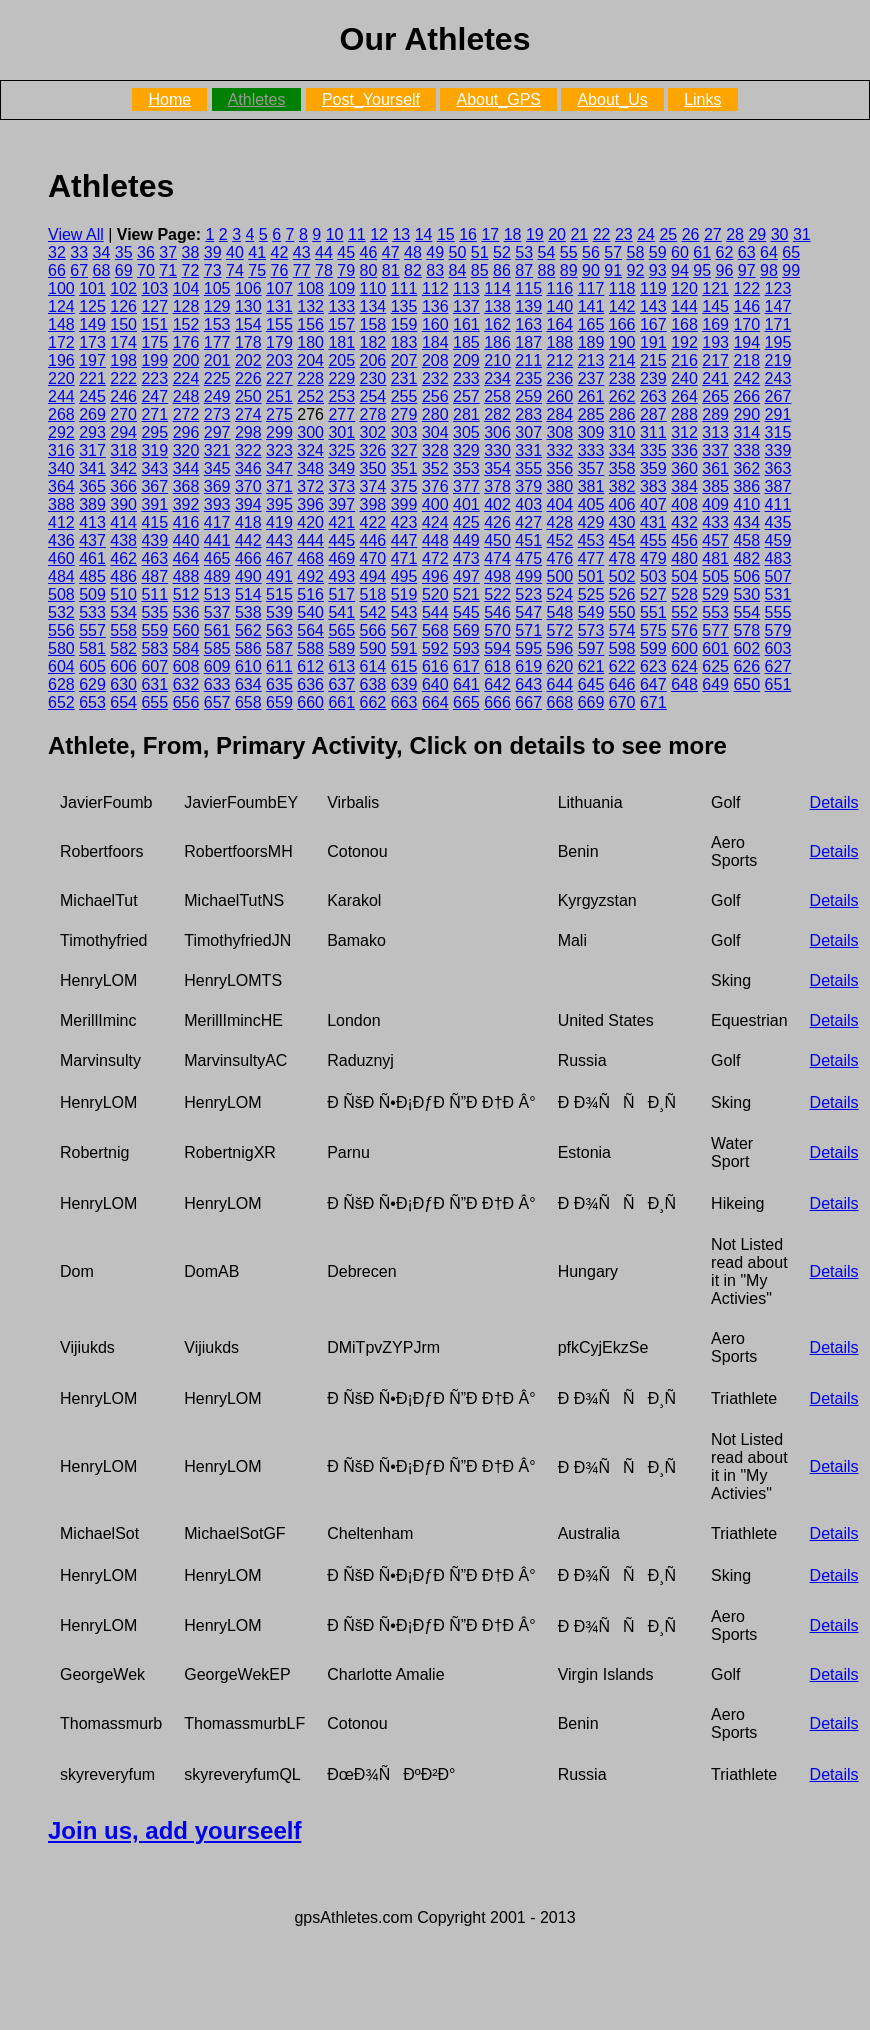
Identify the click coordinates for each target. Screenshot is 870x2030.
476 (560, 558)
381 (591, 486)
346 (248, 468)
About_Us (612, 99)
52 (502, 252)
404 (560, 504)
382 (622, 486)
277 (341, 414)
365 (92, 486)
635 (279, 684)
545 (466, 612)
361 (715, 468)
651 (778, 684)
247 (154, 396)
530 (746, 594)
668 (560, 702)
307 (528, 432)
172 (61, 342)
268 (61, 414)
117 (591, 288)
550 (622, 612)
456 (684, 540)
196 (61, 360)
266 (746, 396)
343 (154, 468)
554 (746, 612)
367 (154, 486)
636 (310, 684)
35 (124, 252)
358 (622, 468)
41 (257, 252)
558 (123, 630)
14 (424, 234)
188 (560, 342)
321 (217, 450)
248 (186, 396)
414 (123, 522)
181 (341, 342)
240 (684, 378)
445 (341, 540)
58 (636, 252)
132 (310, 306)
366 (123, 486)
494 (373, 576)
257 (466, 396)
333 (591, 450)
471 (404, 558)
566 (373, 630)
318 (123, 450)
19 (535, 234)
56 (591, 252)
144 (684, 306)
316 (61, 450)
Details (834, 802)
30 (780, 234)
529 (715, 594)
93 (658, 270)
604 (61, 666)
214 (622, 360)
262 (622, 396)
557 (92, 630)
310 (622, 432)
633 (217, 684)
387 (778, 486)
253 (341, 396)
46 (369, 252)
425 (466, 522)
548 (560, 612)
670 (622, 702)
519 (404, 594)
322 (248, 450)
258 (497, 396)
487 (154, 576)
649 (715, 684)
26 (691, 234)
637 (341, 684)
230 (373, 378)
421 (341, 522)
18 (513, 234)
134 (373, 306)
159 (404, 324)
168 (684, 324)
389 (92, 504)
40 (235, 252)
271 (154, 414)
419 (279, 522)
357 (591, 468)
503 (653, 576)
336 (684, 450)
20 (557, 234)
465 (217, 558)
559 (154, 630)
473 (466, 558)
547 (528, 612)
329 (466, 450)
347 (279, 468)
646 (622, 684)
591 (404, 648)
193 (715, 342)
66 (57, 270)
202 (248, 360)
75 (257, 270)
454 (622, 540)
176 (186, 342)
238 (622, 378)
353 (466, 468)
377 (466, 486)
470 (373, 558)
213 (591, 360)
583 (154, 648)
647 (653, 684)
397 (341, 504)
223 (154, 378)
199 (154, 360)
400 (435, 504)
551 (653, 612)
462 (123, 558)
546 (497, 612)
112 (435, 288)
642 (497, 684)
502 (622, 576)
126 (123, 306)
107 (279, 288)
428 (560, 522)
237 (591, 378)
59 (658, 252)
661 (341, 702)
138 (497, 306)
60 (680, 252)
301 (341, 432)
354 (497, 468)
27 (713, 234)
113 (466, 288)
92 (636, 270)
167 (653, 324)
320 (186, 450)
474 (497, 558)
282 (497, 414)
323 (279, 450)
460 (61, 558)
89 (569, 270)
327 (404, 450)
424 (435, 522)
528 (684, 594)
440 (186, 540)
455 (653, 540)
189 (591, 342)
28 (735, 234)
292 (61, 432)
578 (746, 630)
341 (92, 468)
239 (653, 378)
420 (310, 522)
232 (435, 378)
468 (310, 558)
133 (341, 306)
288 (684, 414)
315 (778, 432)
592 (435, 648)
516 (310, 594)
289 (715, 414)
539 (279, 612)
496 (435, 576)
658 (248, 702)
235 (528, 378)
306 (497, 432)
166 (622, 324)
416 (186, 522)
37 (168, 252)
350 (373, 468)
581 (92, 648)
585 (217, 648)
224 (186, 378)
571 (528, 630)
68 (102, 270)
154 (248, 324)
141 (591, 306)
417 (217, 522)
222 (123, 378)
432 (684, 522)
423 (404, 522)
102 (123, 288)
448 (435, 540)
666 (497, 702)
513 (217, 594)
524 (560, 594)
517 (341, 594)
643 (528, 684)
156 (310, 324)
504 (684, 576)
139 (528, 306)
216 (684, 360)
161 (466, 324)
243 (778, 378)
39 (213, 252)
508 (61, 594)
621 (591, 666)
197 (92, 360)
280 (435, 414)
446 (373, 540)
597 (591, 648)
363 (778, 468)
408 (684, 504)
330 (497, 450)
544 (435, 612)
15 (446, 234)
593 (466, 648)
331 (528, 450)
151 (154, 324)
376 (435, 486)
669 (591, 702)
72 (191, 270)
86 (502, 270)
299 (279, 432)
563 (279, 630)
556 (61, 630)
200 (186, 360)
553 (715, 612)
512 (186, 594)
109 (341, 288)
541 (341, 612)
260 (560, 396)
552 (684, 612)
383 (653, 486)
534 (123, 612)
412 (61, 522)
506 (746, 576)
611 (279, 666)
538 (248, 612)
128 (186, 306)
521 (466, 594)
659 (279, 702)
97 (747, 270)
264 (684, 396)
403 (528, 504)
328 (435, 450)
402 (497, 504)
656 (186, 702)
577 (715, 630)
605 (92, 666)
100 (61, 288)
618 (497, 666)
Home (169, 99)
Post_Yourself (371, 99)
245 (92, 396)
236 (560, 378)
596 (560, 648)
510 (123, 594)
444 (310, 540)
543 (404, 612)
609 (217, 666)
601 (715, 648)
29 (757, 234)
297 (217, 432)
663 (404, 702)
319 (154, 450)
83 (435, 270)
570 (497, 630)
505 (715, 576)
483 (778, 558)
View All (76, 234)
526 (622, 594)
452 (560, 540)
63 (747, 252)
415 (154, 522)
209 (466, 360)
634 (248, 684)
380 (560, 486)
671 (653, 702)
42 (280, 252)
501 (591, 576)
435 (778, 522)
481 (715, 558)
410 (746, 504)
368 (186, 486)
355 (528, 468)
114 (497, 288)
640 (435, 684)
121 (715, 288)
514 (248, 594)
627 (778, 666)
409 (715, 504)
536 (186, 612)
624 (684, 666)
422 (373, 522)
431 (653, 522)
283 (528, 414)
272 (186, 414)
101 (92, 288)
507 (778, 576)
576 (684, 630)
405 (591, 504)
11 (357, 234)
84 (458, 270)
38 (191, 252)
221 (92, 378)
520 (435, 594)
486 (123, 576)
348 (310, 468)
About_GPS (498, 99)
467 (279, 558)
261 (591, 396)
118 (622, 288)
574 (622, 630)
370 (248, 486)
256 (435, 396)
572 (560, 630)
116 (560, 288)
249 (217, 396)
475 (528, 558)
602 (746, 648)
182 (373, 342)
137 (466, 306)
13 (401, 234)
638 (373, 684)
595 (528, 648)
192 (684, 342)
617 (466, 666)
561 (217, 630)
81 (391, 270)
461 (92, 558)
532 (61, 612)
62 (725, 252)
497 (466, 576)
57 (613, 252)
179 (279, 342)
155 (279, 324)
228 (310, 378)
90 (591, 270)
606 (123, 666)
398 (373, 504)
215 (653, 360)
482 (746, 558)
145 (715, 306)
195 (778, 342)
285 (591, 414)
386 (746, 486)
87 (524, 270)
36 (146, 252)
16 (468, 234)
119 (653, 288)
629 (92, 684)
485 (92, 576)
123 (778, 288)
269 (92, 414)
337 (715, 450)
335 (653, 450)
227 (279, 378)
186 (497, 342)
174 (123, 342)
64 (769, 252)
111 (404, 288)
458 (746, 540)
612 (310, 666)
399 (404, 504)
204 (310, 360)
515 (279, 594)
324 (310, 450)
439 (154, 540)
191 (653, 342)
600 (684, 648)
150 (123, 324)
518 (373, 594)
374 (373, 486)
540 (310, 612)
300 (310, 432)
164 (560, 324)
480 (684, 558)
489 (217, 576)
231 (404, 378)
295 (154, 432)
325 (341, 450)
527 (653, 594)
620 (560, 666)
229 (341, 378)
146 (746, 306)
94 (680, 270)
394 (248, 504)
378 (497, 486)
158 (373, 324)
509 (92, 594)
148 (61, 324)
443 (279, 540)
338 (746, 450)
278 (373, 414)
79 (346, 270)
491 (279, 576)
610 (248, 666)
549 (591, 612)
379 (528, 486)
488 (186, 576)
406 (622, 504)
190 (622, 342)
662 (373, 702)
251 (279, 396)
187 (528, 342)
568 (435, 630)
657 (217, 702)
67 (79, 270)
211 (528, 360)
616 (435, 666)
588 (310, 648)
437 (92, 540)
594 (497, 648)
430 (622, 522)
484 (61, 576)
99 (791, 270)
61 (702, 252)
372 (310, 486)
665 (466, 702)
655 (154, 702)
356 (560, 468)
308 (560, 432)
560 (186, 630)
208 (435, 360)
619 (528, 666)
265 (715, 396)
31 (802, 234)
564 (310, 630)
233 (466, 378)
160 (435, 324)
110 (373, 288)
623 (653, 666)
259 (528, 396)
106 (248, 288)
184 (435, 342)
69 (124, 270)
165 (591, 324)
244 (61, 396)
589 (341, 648)
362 (746, 468)
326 (373, 450)
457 (715, 540)
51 (480, 252)
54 (547, 252)
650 (746, 684)
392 (186, 504)
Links (702, 99)
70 (146, 270)
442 (248, 540)
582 (123, 648)
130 (248, 306)
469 (341, 558)
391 (154, 504)
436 (61, 540)
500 (560, 576)
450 (497, 540)
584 (186, 648)
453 (591, 540)
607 (154, 666)
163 (528, 324)
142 (622, 306)
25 (668, 234)
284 (559, 414)
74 (235, 270)
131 (279, 306)
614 (373, 666)
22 (602, 234)
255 (404, 396)
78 (324, 270)
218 (746, 360)
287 (653, 414)
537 (217, 612)
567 (404, 630)
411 (778, 504)
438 (123, 540)
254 (373, 396)
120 (684, 288)
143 (653, 306)
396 (310, 504)
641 (466, 684)
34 (102, 252)
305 (466, 432)
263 (653, 396)
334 (622, 450)
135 (404, 306)
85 (480, 270)
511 (154, 594)
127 (154, 306)
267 (778, 396)
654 (123, 702)
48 (413, 252)
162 (497, 324)
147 (778, 306)
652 (61, 702)
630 (123, 684)
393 (217, 504)
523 (528, 594)
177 (217, 342)
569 (466, 630)
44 (324, 252)
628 (61, 684)
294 (123, 432)
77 (302, 270)
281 (466, 414)
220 (61, 378)
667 (528, 702)
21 (579, 234)
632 (186, 684)
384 (684, 486)
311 (653, 432)
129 (217, 306)
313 (715, 432)
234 (497, 378)
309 (591, 432)
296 (186, 432)
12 (379, 234)
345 (217, 468)
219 (778, 360)
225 (217, 378)
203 (279, 360)
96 (725, 270)
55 (569, 252)
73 (213, 270)
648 (684, 684)
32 (57, 252)
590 (373, 648)
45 (346, 252)
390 (123, 504)
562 (248, 630)
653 (92, 702)
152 (186, 324)
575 (653, 630)
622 (622, 666)
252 (310, 396)
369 (217, 486)
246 (123, 396)
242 (746, 378)
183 (404, 342)
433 (715, 522)
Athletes (257, 99)
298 (248, 432)
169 (715, 324)
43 (302, 252)
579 (778, 630)
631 (154, 684)
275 (279, 414)
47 (391, 252)
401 (466, 504)
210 (497, 360)
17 (490, 234)
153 (217, 324)
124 (61, 306)
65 (791, 252)
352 (435, 468)
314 (746, 432)
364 (61, 486)
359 (653, 468)
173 (92, 342)
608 (186, 666)
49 (435, 252)
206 (373, 360)
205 (341, 360)
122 (746, 288)
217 (715, 360)
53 (524, 252)
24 (646, 234)
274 (248, 414)
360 (684, 468)
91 (613, 270)
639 (404, 684)
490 (248, 576)
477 (591, 558)
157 (341, 324)
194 (746, 342)
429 (591, 522)
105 (217, 288)
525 (591, 594)
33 (79, 252)
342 (123, 468)
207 (404, 360)
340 (61, 468)
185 (466, 342)
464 (186, 558)
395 (279, 504)
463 (154, 558)
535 (154, 612)
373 (341, 486)
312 (684, 432)
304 (435, 432)
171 (778, 324)
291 (778, 414)
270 (123, 414)
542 (373, 612)
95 (702, 270)
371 (279, 486)
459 (778, 540)
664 (435, 702)
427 (528, 522)
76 (280, 270)
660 (310, 702)
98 (769, 270)
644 (560, 684)
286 (622, 414)
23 (624, 234)
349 (341, 468)
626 (746, 666)
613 (341, 666)
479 (653, 558)
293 (92, 432)
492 (310, 576)
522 (497, 594)
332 (560, 450)
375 (404, 486)
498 (497, 576)
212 (560, 360)
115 (528, 288)
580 (61, 648)
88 (547, 270)
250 (248, 396)
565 (341, 630)
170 (746, 324)
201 (217, 360)
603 (778, 648)
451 (528, 540)
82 (413, 270)
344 (186, 468)
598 (622, 648)
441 (217, 540)
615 (404, 666)
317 (92, 450)
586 (248, 648)
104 (186, 288)
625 (715, 666)
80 (369, 270)
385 (715, 486)
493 (341, 576)
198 (123, 360)
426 (497, 522)
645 (591, 684)
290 (746, 414)
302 (373, 432)
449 (466, 540)
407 (653, 504)
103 (154, 288)
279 (404, 414)
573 (591, 630)
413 (92, 522)
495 (404, 576)
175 (154, 342)
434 (746, 522)
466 (248, 558)
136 (435, 306)
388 (61, 504)
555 (778, 612)
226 (248, 378)
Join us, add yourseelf (174, 1830)
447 (404, 540)
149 (92, 324)
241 (715, 378)
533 (92, 612)
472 (435, 558)
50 (458, 252)
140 (560, 306)
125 (92, 306)
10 (335, 234)
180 (310, 342)
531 (778, 594)
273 (217, 414)
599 (653, 648)
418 (248, 522)
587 (279, 648)
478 (622, 558)
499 (528, 576)
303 (404, 432)
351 (404, 468)
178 (248, 342)
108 (310, 288)
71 (168, 270)
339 (778, 450)
